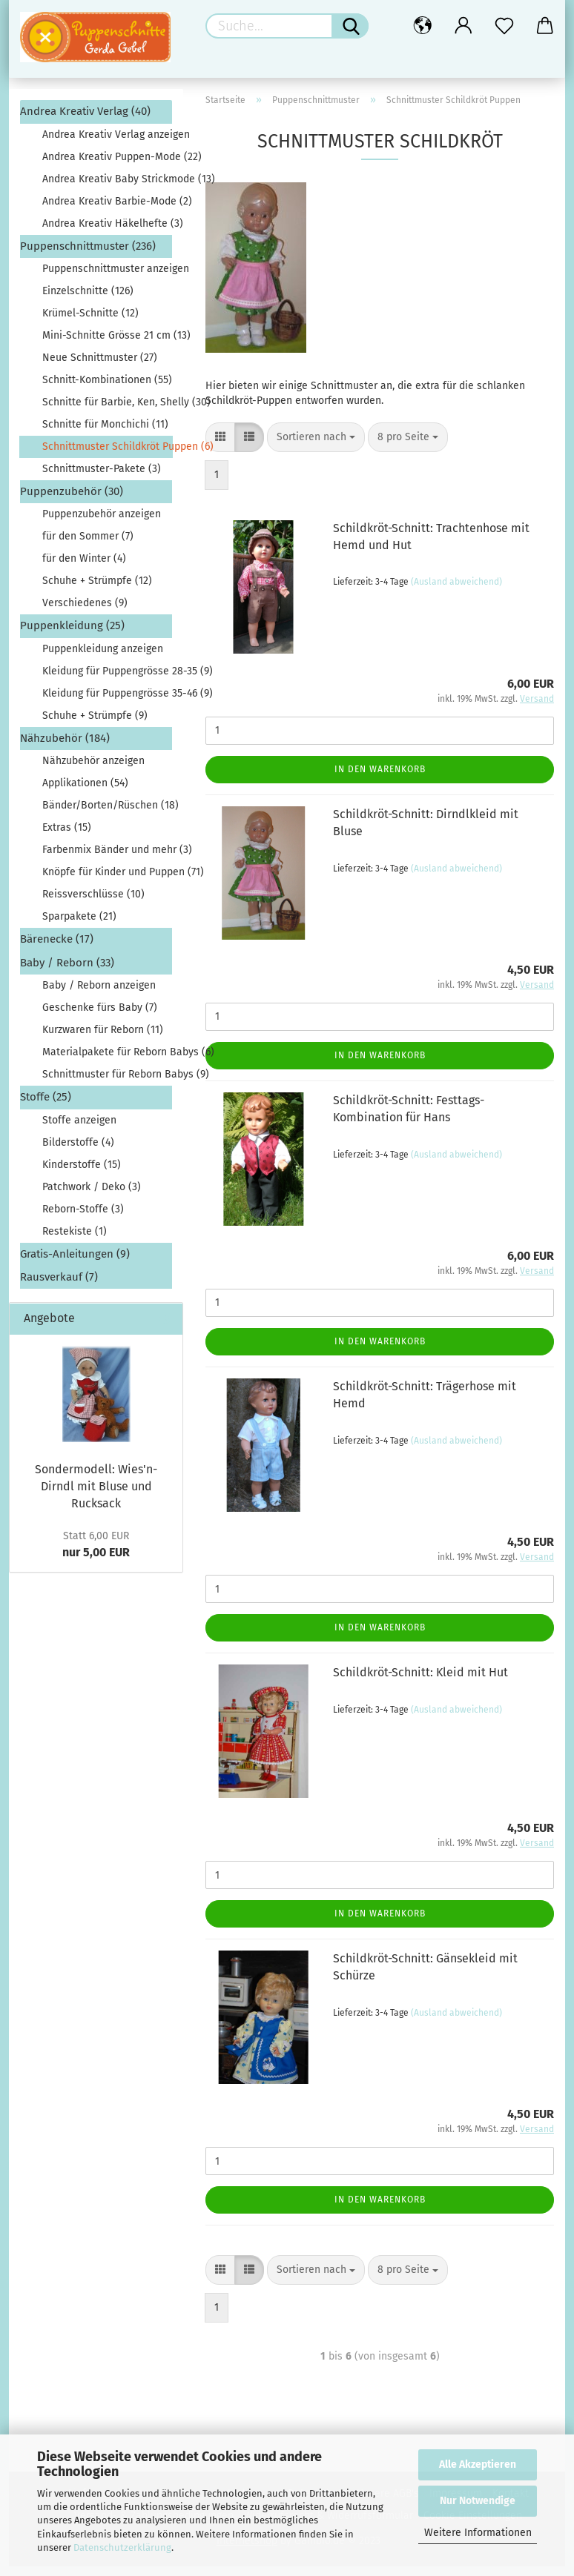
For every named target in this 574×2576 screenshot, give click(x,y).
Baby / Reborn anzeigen (99, 995)
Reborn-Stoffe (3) (83, 1218)
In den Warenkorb (380, 778)
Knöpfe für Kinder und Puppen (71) (107, 881)
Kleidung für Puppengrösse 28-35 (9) (107, 680)
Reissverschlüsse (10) (93, 903)
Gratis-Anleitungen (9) (75, 1262)
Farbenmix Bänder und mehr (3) (107, 859)
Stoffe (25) (45, 1106)
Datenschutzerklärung (122, 2547)
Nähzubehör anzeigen (93, 770)
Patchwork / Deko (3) (91, 1195)
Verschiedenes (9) (85, 612)
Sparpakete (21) (79, 926)
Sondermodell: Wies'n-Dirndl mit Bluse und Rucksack (96, 1496)
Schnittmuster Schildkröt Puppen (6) (107, 456)
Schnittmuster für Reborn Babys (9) (107, 1084)
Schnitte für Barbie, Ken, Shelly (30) (107, 411)
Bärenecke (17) (56, 948)
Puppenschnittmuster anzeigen (107, 278)
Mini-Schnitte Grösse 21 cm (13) (107, 345)
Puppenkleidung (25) (72, 635)
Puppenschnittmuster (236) (88, 255)
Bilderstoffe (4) (78, 1151)
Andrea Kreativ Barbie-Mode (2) (107, 210)
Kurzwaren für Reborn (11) (102, 1039)
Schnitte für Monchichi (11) (105, 434)
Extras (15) (66, 837)
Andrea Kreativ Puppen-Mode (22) (107, 165)
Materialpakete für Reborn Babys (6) (107, 1061)
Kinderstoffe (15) (81, 1173)
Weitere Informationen (478, 2532)
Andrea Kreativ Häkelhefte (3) (107, 232)
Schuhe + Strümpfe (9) (95, 725)
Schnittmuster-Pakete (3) (101, 478)
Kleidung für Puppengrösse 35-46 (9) (107, 703)
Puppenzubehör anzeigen (101, 523)
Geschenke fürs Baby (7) (99, 1017)
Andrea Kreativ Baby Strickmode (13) (107, 188)
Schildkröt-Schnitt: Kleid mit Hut (420, 1682)
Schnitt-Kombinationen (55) (107, 389)
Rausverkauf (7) (59, 1286)
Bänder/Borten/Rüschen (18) (107, 815)
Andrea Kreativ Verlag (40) (85, 120)
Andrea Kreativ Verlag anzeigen (107, 143)
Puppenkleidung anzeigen (102, 658)
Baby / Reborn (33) (67, 972)
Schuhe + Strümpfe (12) (97, 590)
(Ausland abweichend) (456, 591)
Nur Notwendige (477, 2500)
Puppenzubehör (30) (71, 501)
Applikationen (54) (85, 792)
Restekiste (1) (74, 1240)
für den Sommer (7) (87, 546)
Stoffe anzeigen (79, 1129)
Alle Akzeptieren (477, 2464)
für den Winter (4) (84, 568)
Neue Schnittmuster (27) (99, 367)
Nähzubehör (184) (65, 747)
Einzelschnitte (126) (87, 300)
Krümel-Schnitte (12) (90, 322)
